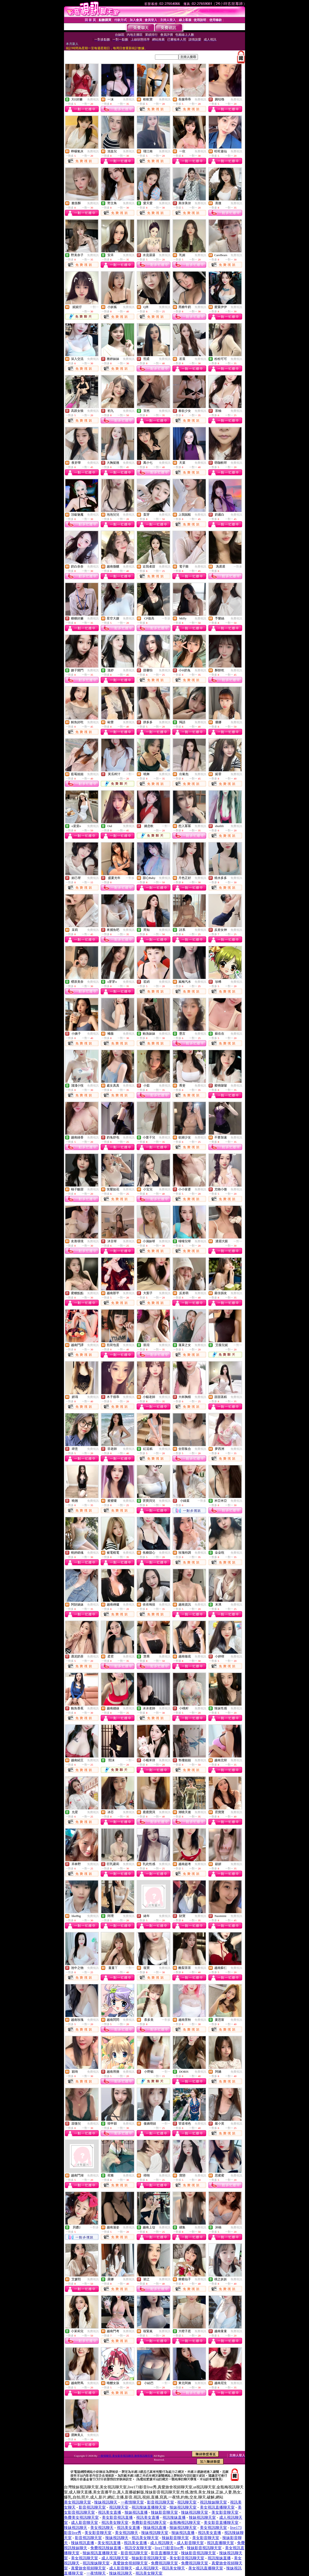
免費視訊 (93, 99)
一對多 (237, 566)
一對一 (94, 307)
